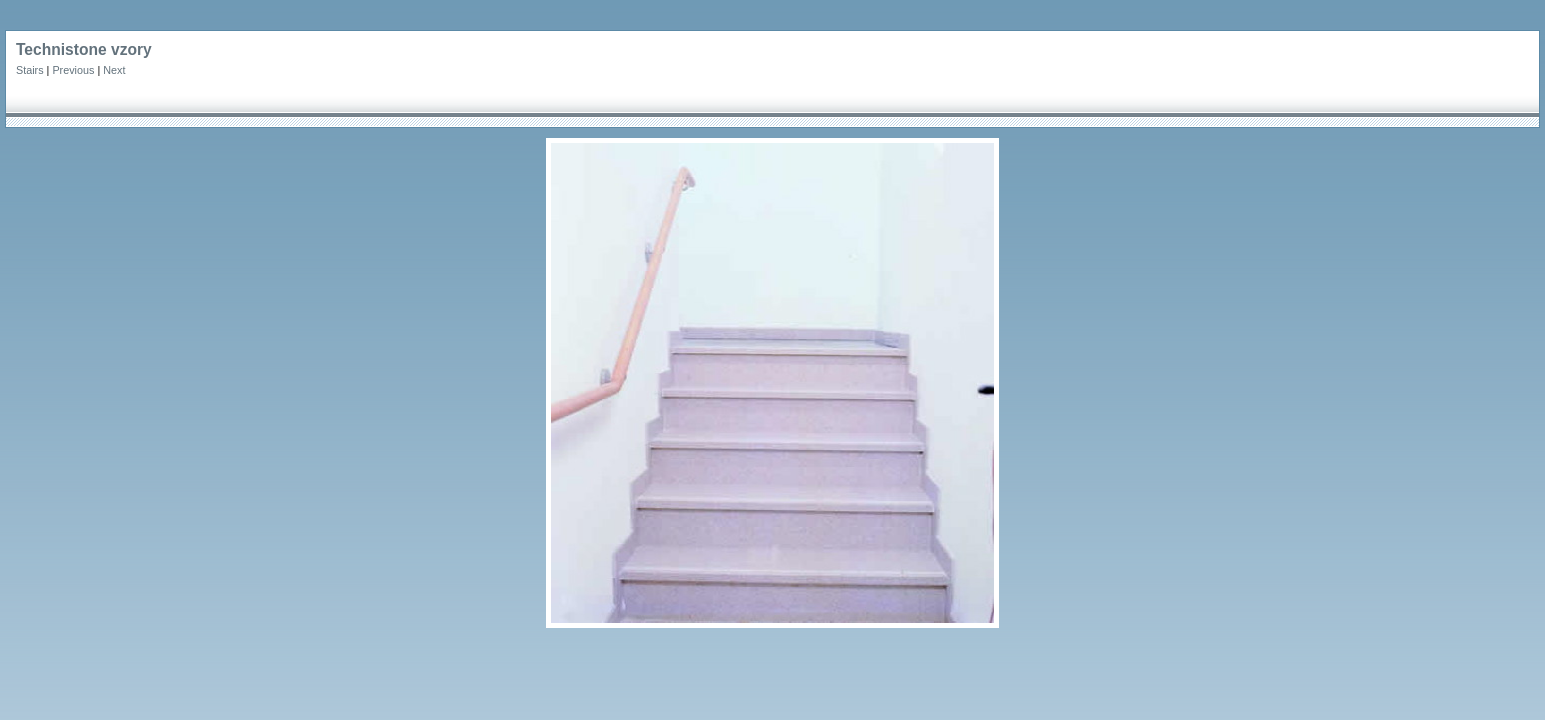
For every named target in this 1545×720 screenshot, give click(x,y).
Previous (73, 70)
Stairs (30, 70)
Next (114, 70)
